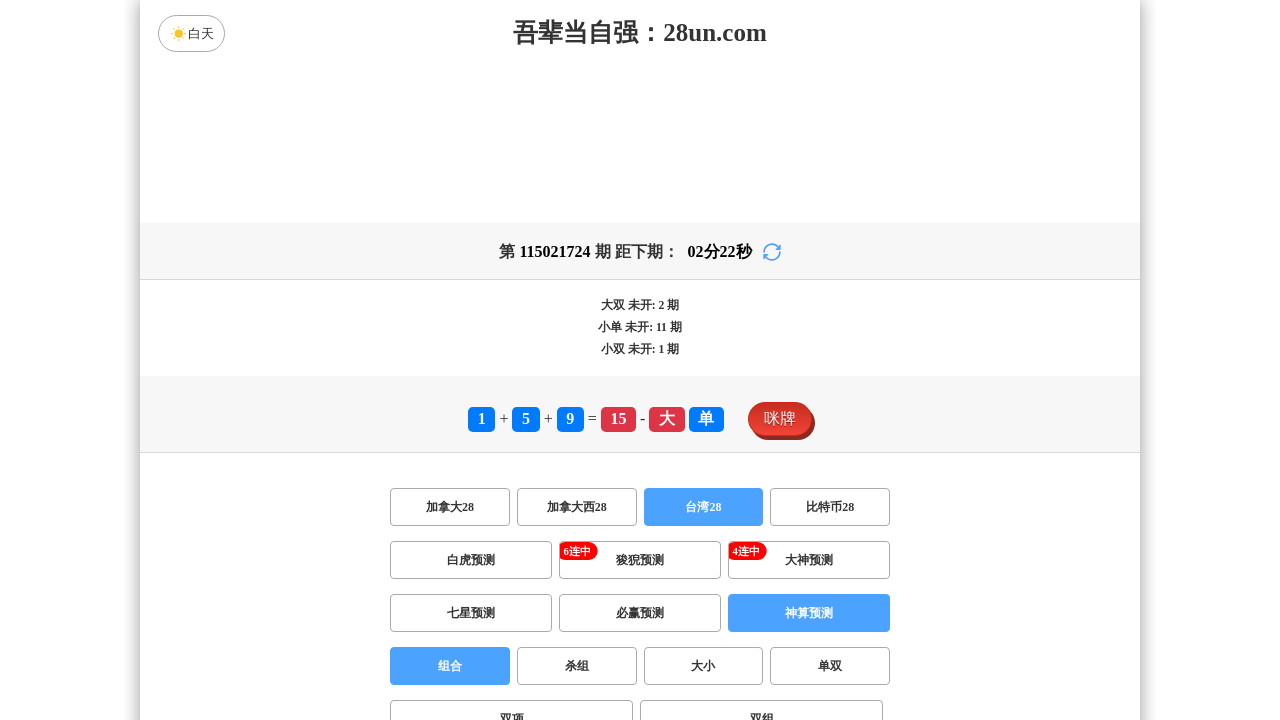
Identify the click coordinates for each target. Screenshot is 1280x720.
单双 (830, 666)
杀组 (577, 666)
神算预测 (809, 613)
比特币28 (830, 507)
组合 (450, 666)
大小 (703, 666)
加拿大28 (450, 507)
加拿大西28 (577, 507)
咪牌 (780, 418)
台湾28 (703, 507)
